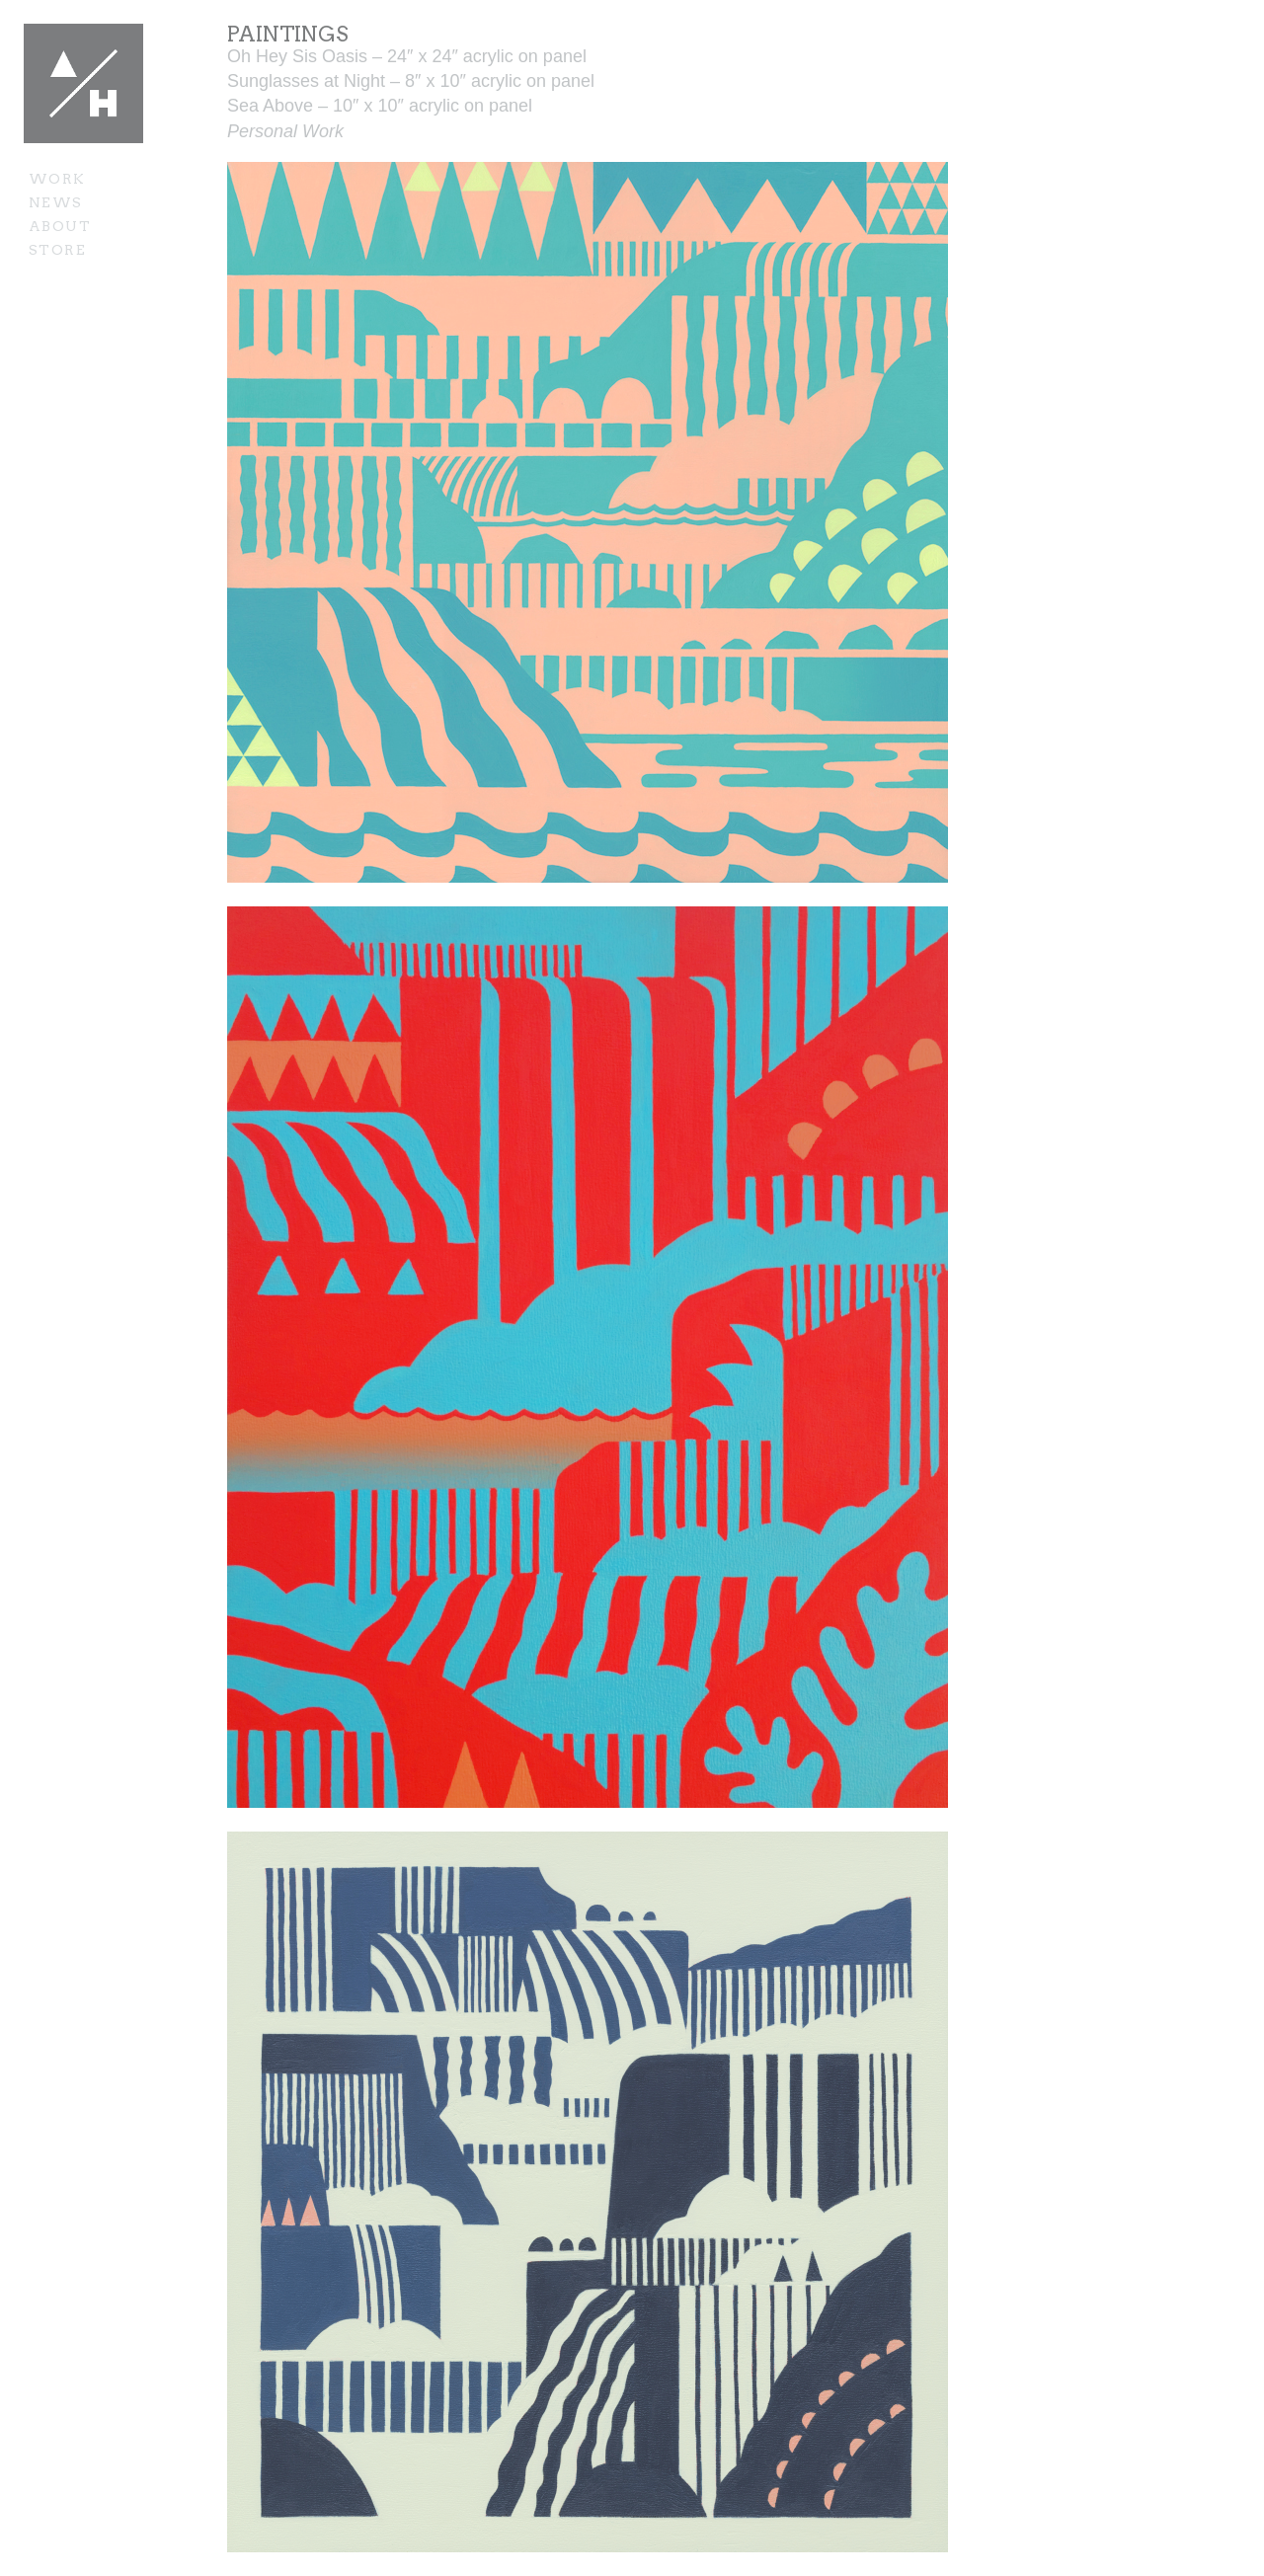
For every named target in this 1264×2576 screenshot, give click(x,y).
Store (57, 250)
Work (57, 179)
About (60, 226)
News (56, 202)
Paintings (288, 34)
